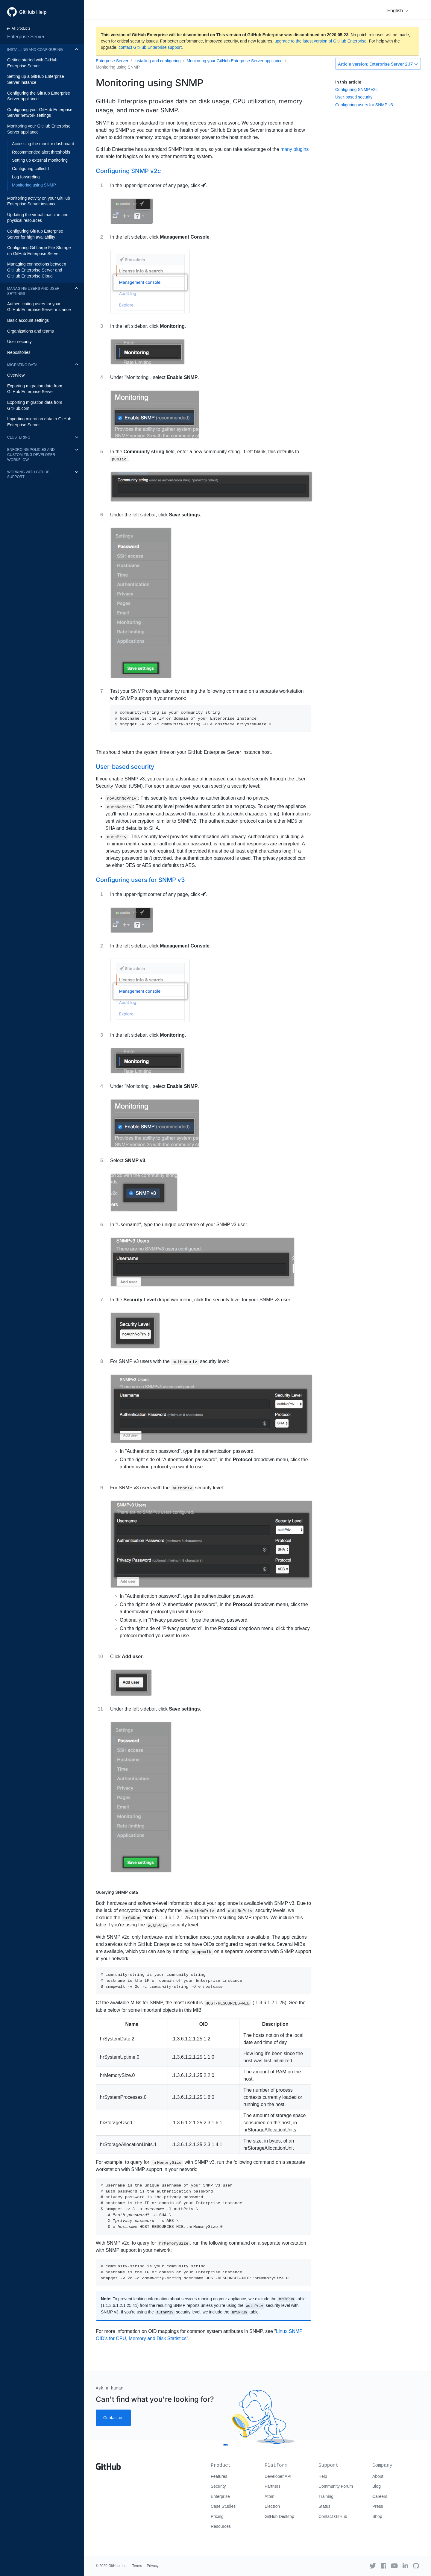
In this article (348, 81)
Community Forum (335, 2486)
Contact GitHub (332, 2516)
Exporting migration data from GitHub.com (34, 405)
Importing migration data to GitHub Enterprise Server (39, 421)
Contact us (113, 2417)
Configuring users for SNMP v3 (364, 104)
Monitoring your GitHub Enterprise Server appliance (39, 129)
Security (218, 2486)
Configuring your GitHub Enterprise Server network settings (39, 112)
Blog (376, 2486)
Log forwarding (26, 177)
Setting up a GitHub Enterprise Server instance (35, 79)
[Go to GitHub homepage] (108, 2464)
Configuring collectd (30, 168)
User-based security (354, 97)
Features (219, 2476)
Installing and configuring (35, 50)
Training (325, 2496)
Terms (137, 2566)
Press (377, 2506)
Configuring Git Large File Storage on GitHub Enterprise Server (39, 250)
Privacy (152, 2566)
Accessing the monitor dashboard (43, 143)
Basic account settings (28, 320)
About (377, 2476)
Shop (377, 2516)
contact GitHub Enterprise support (150, 47)
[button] (397, 11)
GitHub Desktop (279, 2516)
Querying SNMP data (117, 1892)
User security (19, 341)
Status (324, 2506)
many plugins (294, 149)
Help (322, 2476)
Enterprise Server (26, 36)
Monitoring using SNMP (34, 185)
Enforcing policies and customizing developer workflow (31, 455)
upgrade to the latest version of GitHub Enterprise (320, 41)
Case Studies (223, 2506)
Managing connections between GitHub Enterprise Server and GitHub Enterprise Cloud (36, 270)
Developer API (278, 2476)
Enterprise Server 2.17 (378, 64)
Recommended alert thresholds (41, 152)
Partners (272, 2486)
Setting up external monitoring (40, 160)
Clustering (18, 437)
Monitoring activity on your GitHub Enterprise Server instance (38, 201)
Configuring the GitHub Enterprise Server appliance (38, 96)
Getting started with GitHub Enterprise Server (32, 62)
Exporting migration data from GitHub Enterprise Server (34, 388)
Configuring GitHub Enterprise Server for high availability (35, 234)
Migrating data (22, 365)
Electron (272, 2506)
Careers (379, 2496)
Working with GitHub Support (28, 474)
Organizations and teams (30, 331)
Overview (16, 375)
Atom (269, 2496)
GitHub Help (33, 12)
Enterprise (220, 2496)
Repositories (19, 352)
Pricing (217, 2516)
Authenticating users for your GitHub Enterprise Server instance (39, 306)
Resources (221, 2526)
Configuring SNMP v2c (356, 89)
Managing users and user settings (33, 291)
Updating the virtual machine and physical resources (38, 217)
